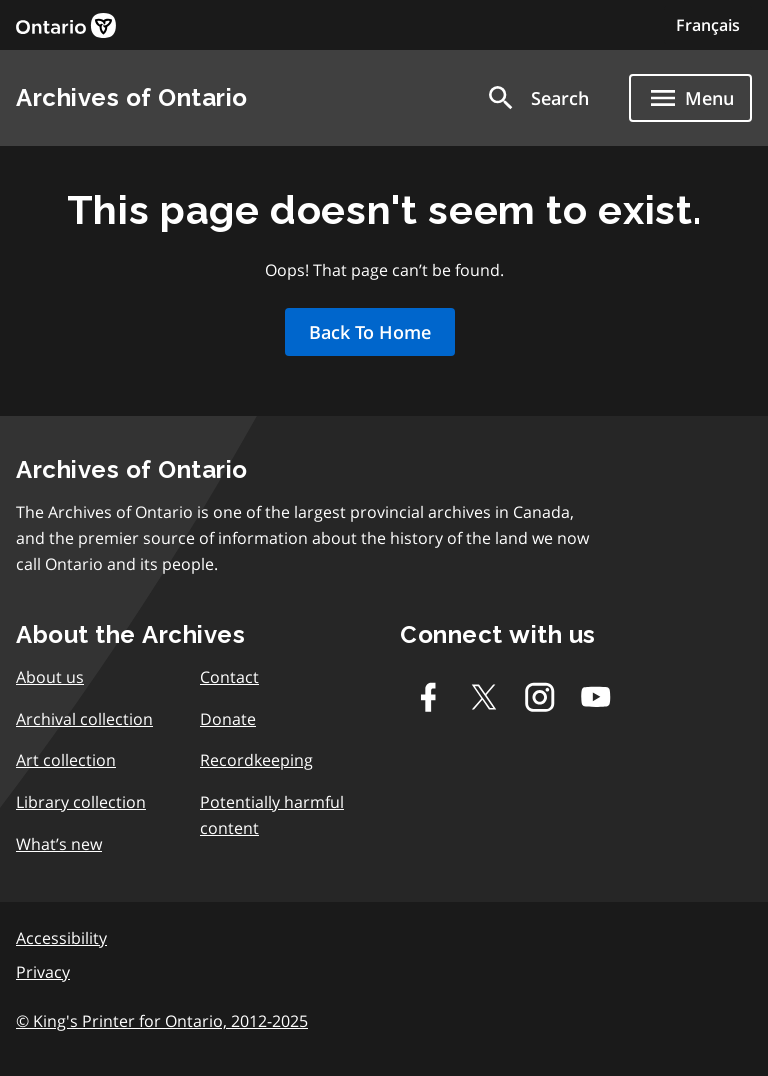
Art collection (66, 760)
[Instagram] (540, 697)
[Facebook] (428, 697)
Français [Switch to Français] (708, 25)
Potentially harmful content (272, 815)
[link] (66, 25)
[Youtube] (596, 697)
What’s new (59, 844)
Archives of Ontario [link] (132, 97)
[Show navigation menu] (690, 98)
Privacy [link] (43, 972)
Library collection (81, 802)
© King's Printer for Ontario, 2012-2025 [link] (162, 1021)
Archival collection (84, 719)
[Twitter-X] (484, 697)
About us (50, 677)
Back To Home (370, 332)
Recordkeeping (256, 760)
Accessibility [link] (61, 938)
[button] (537, 98)
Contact (229, 677)
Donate (228, 719)
